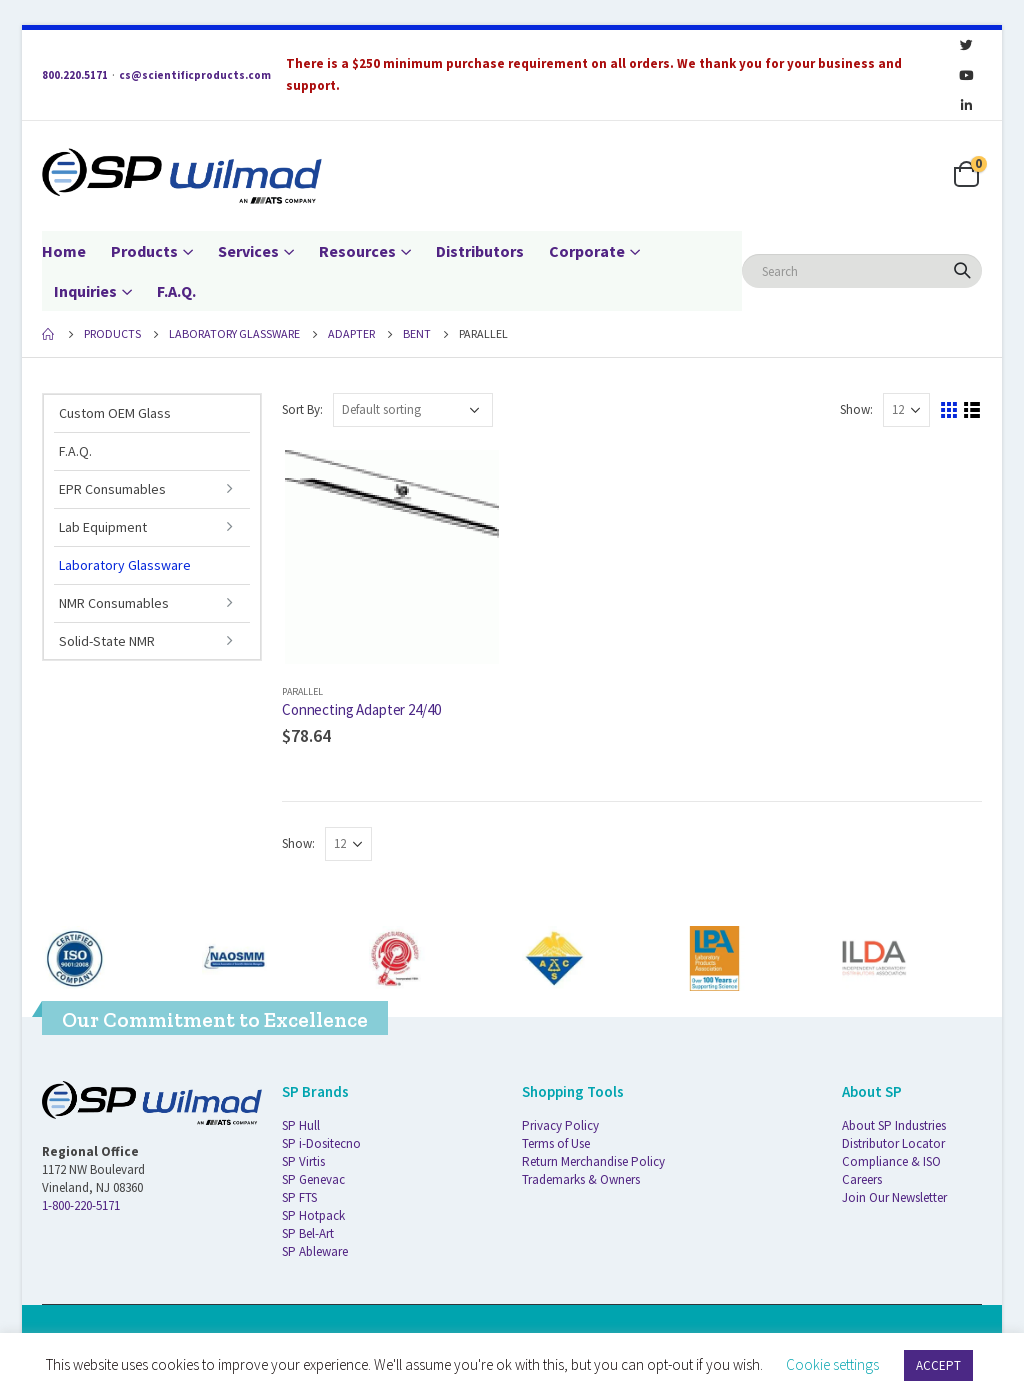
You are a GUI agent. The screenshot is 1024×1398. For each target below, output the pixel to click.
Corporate (587, 251)
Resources (357, 251)
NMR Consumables (114, 603)
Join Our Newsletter (894, 1197)
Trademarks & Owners (581, 1179)
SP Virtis (303, 1161)
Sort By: (302, 409)
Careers (862, 1179)
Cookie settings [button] (832, 1364)
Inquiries (85, 291)
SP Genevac (313, 1179)
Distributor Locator (893, 1143)
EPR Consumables (112, 489)
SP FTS (299, 1197)
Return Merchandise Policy (593, 1161)
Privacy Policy (560, 1125)
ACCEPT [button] (938, 1365)
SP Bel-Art (308, 1233)
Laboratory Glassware (125, 565)
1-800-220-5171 (81, 1205)
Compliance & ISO (891, 1161)
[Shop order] (413, 410)
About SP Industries (894, 1125)
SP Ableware (315, 1251)
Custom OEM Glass (115, 413)
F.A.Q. (176, 291)
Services (248, 251)
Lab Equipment (103, 527)
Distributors (480, 251)
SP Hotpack (313, 1215)
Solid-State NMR (107, 641)
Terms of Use (556, 1143)
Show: (856, 409)
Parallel (302, 691)
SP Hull (301, 1125)
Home (64, 251)
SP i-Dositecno (321, 1143)
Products (144, 251)
